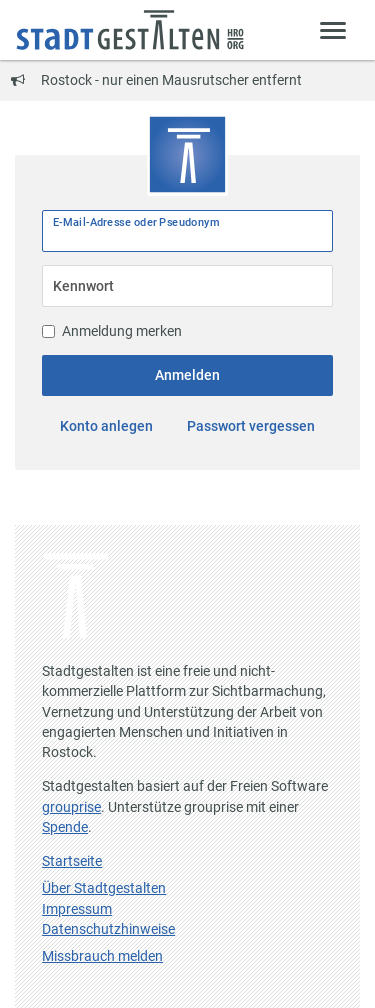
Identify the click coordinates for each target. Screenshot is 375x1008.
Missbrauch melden (102, 956)
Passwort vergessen (251, 426)
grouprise (71, 807)
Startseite (72, 861)
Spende (65, 827)
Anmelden (187, 375)
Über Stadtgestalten (104, 888)
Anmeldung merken (112, 331)
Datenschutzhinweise (108, 929)
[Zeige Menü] (333, 29)
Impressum (77, 909)
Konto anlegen (106, 426)
